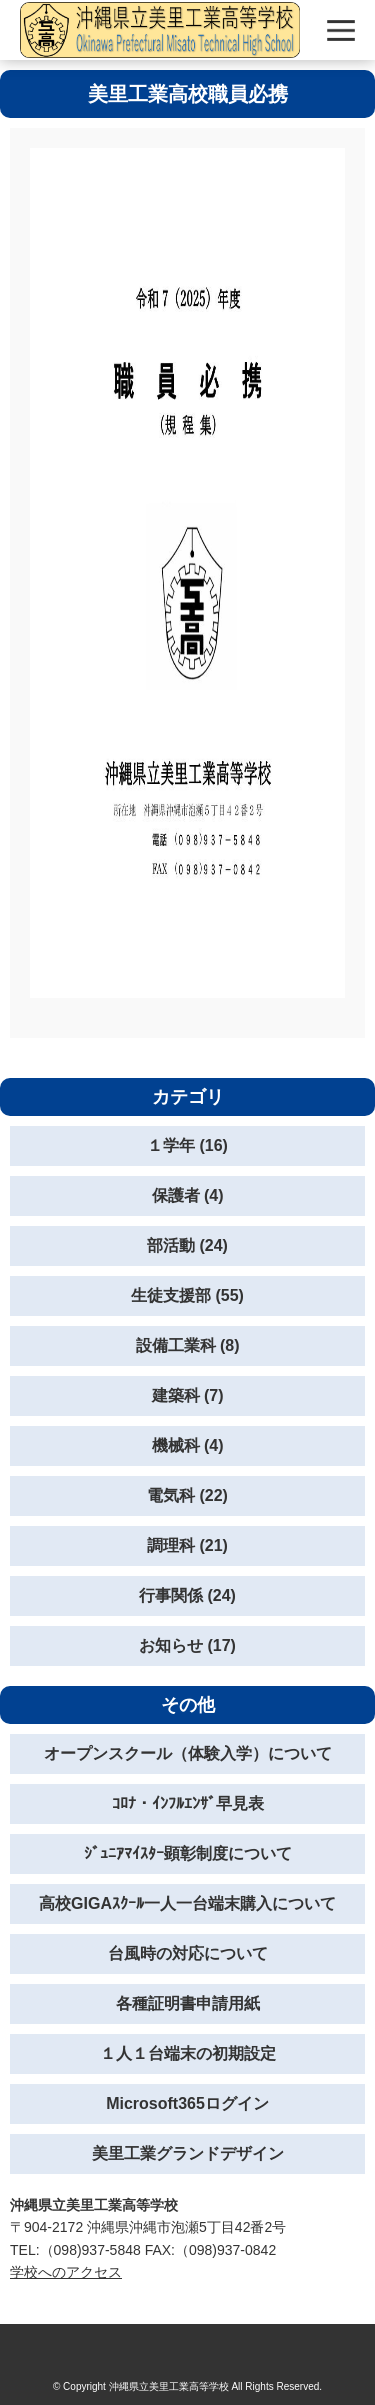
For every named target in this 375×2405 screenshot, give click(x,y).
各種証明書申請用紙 (188, 2003)
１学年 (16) (187, 1145)
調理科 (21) (187, 1545)
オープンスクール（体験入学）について (188, 1753)
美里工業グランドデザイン (188, 2153)
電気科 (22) (187, 1495)
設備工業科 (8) (188, 1345)
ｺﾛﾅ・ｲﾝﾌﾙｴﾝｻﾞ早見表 (188, 1803)
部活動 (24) (187, 1245)
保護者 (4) (188, 1195)
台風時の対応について (188, 1953)
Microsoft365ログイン (187, 2103)
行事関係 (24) (187, 1595)
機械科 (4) (188, 1445)
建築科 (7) (188, 1395)
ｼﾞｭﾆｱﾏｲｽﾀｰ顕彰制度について (188, 1853)
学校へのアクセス (66, 2272)
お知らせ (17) (187, 1645)
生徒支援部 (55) (187, 1295)
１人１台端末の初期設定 (188, 2053)
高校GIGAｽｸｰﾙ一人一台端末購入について (187, 1903)
